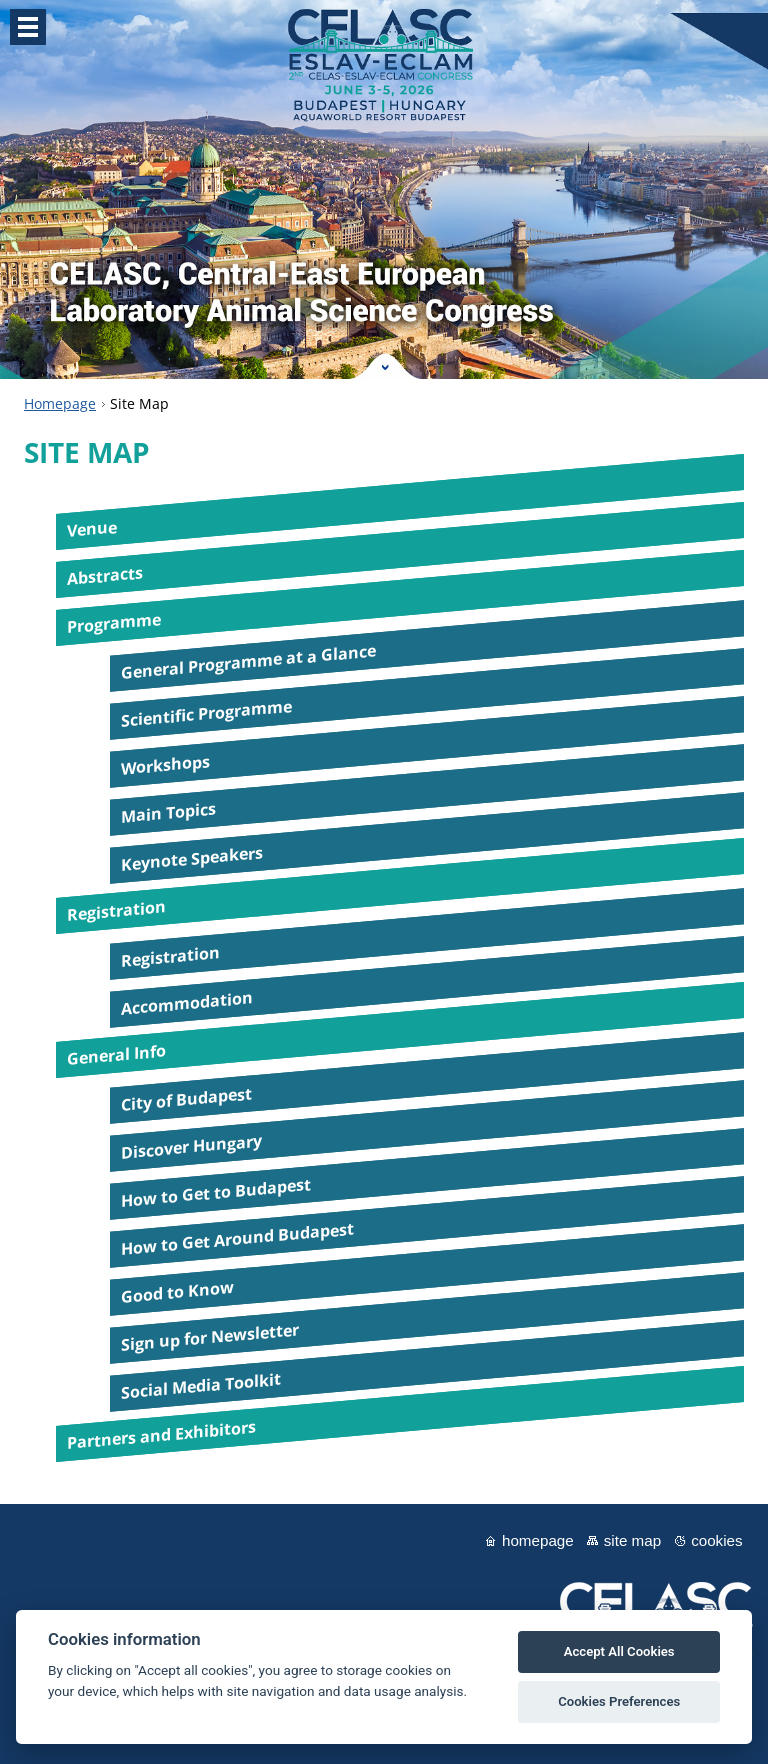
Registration (116, 911)
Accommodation (187, 1003)
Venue (92, 529)
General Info (116, 1055)
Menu (28, 27)
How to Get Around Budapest (237, 1239)
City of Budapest (186, 1099)
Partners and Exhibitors (161, 1435)
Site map (632, 1540)
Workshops (165, 765)
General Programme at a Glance (248, 662)
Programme (114, 623)
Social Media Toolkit (201, 1386)
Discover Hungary (191, 1147)
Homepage (60, 403)
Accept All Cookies (619, 1651)
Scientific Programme (206, 713)
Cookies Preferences (619, 1701)
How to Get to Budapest (216, 1192)
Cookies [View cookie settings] (717, 1540)
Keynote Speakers (192, 859)
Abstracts (105, 576)
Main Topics (168, 813)
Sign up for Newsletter (210, 1337)
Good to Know (177, 1292)
